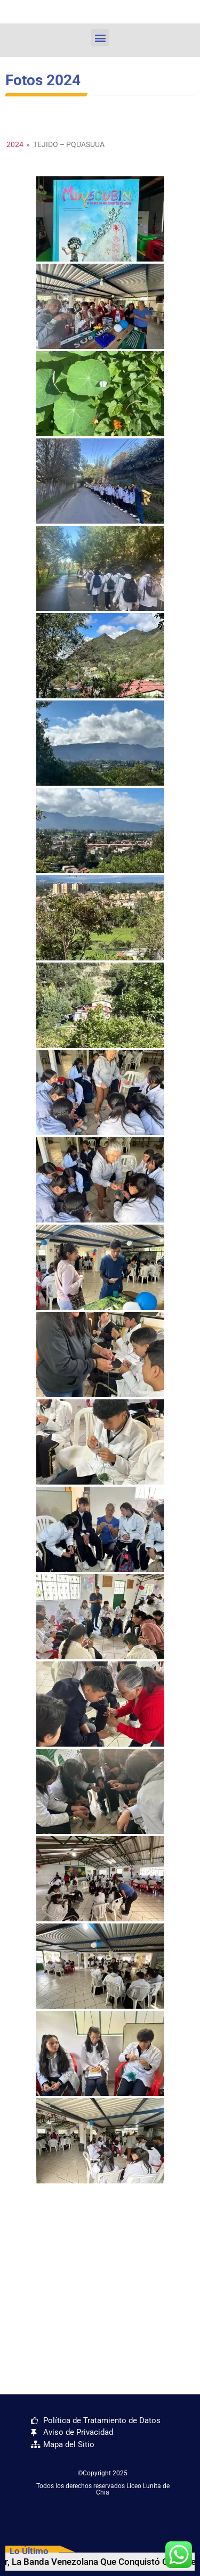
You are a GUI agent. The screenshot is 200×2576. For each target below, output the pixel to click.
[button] (100, 37)
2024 (14, 144)
